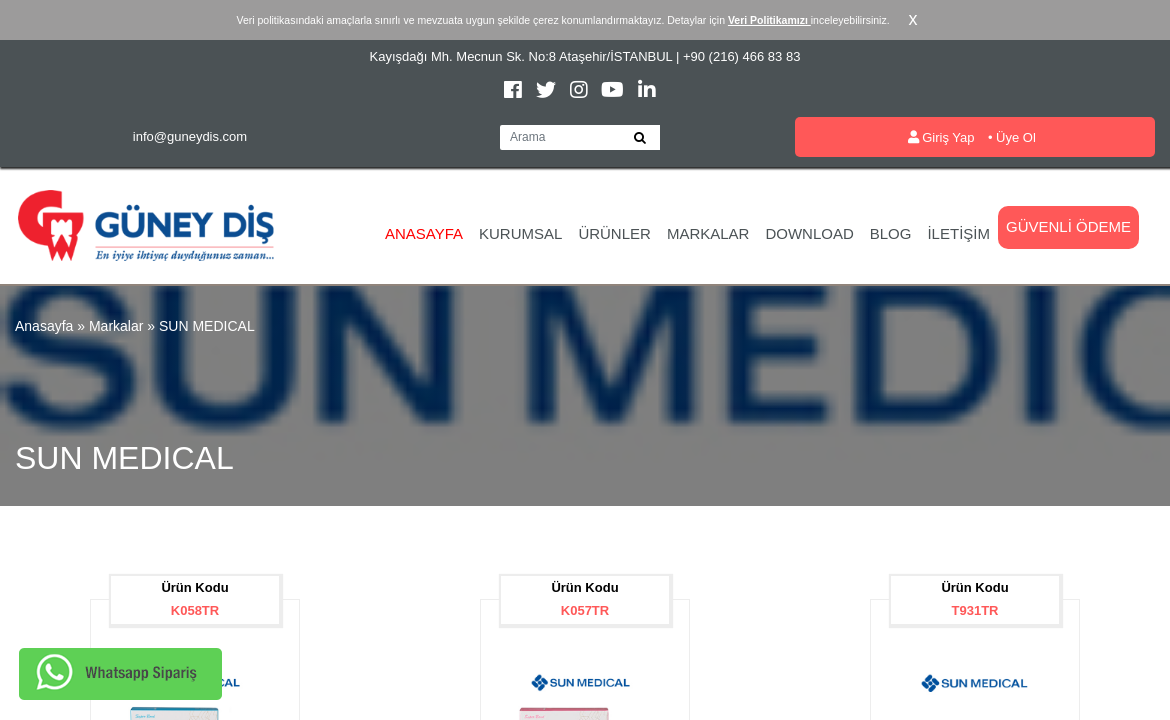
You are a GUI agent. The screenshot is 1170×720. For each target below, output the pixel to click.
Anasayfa (424, 233)
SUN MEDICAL (207, 326)
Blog (891, 233)
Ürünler (614, 233)
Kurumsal (520, 233)
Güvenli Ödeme (1068, 226)
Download (809, 233)
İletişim (958, 233)
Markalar (708, 233)
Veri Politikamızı (769, 20)
